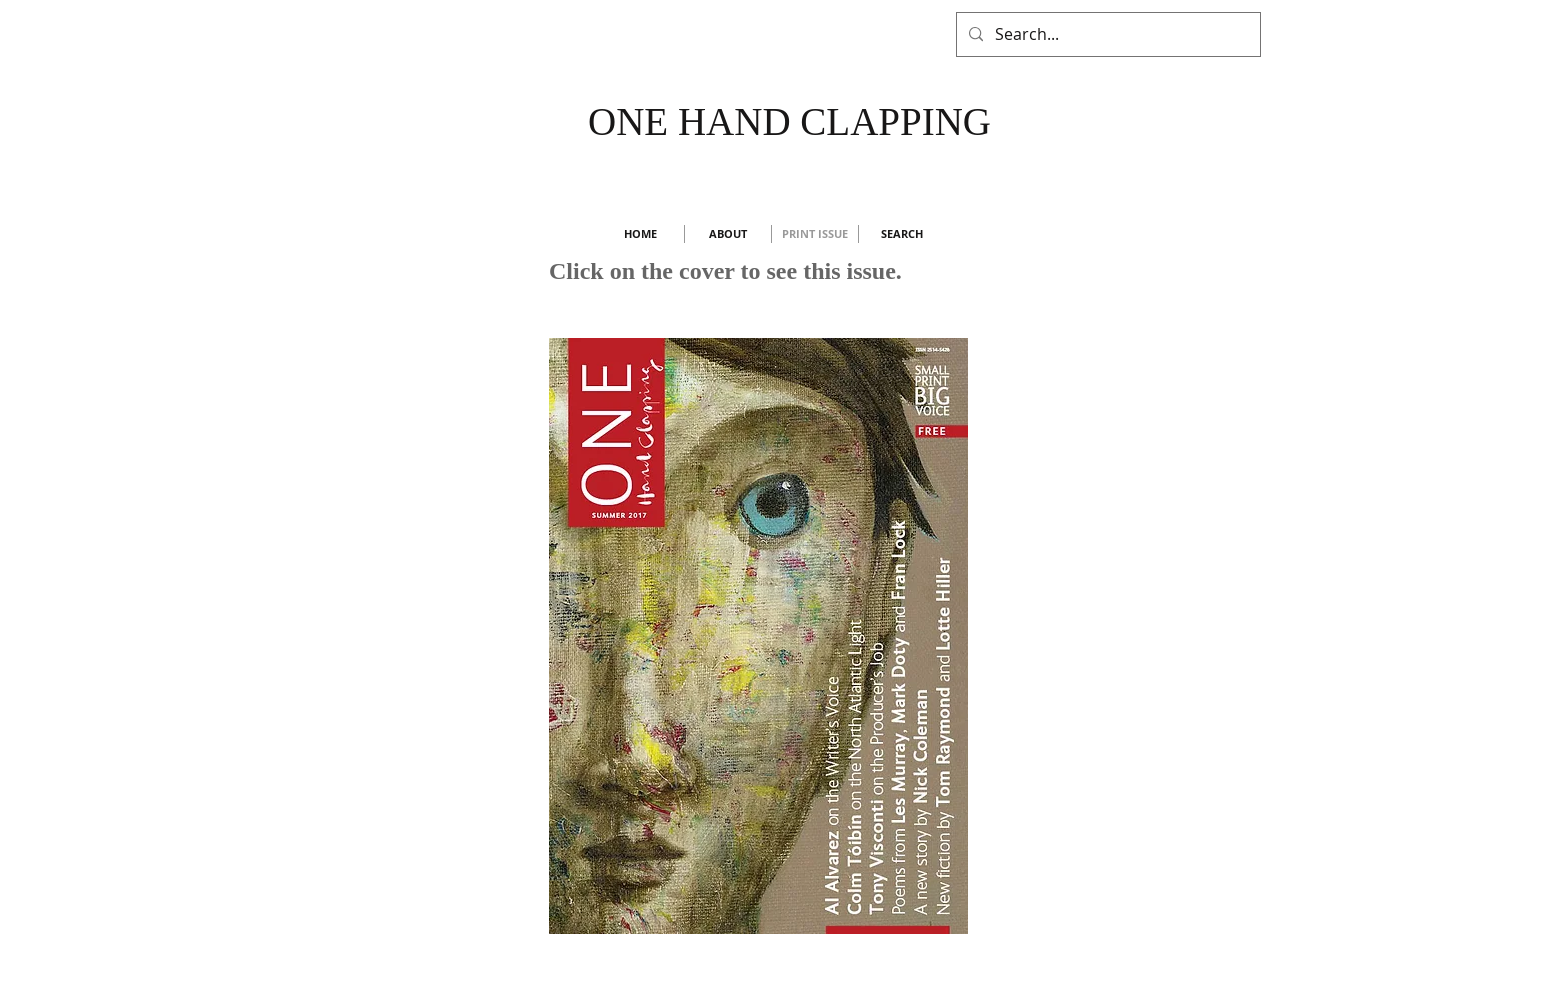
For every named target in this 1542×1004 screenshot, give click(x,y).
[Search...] (1106, 34)
